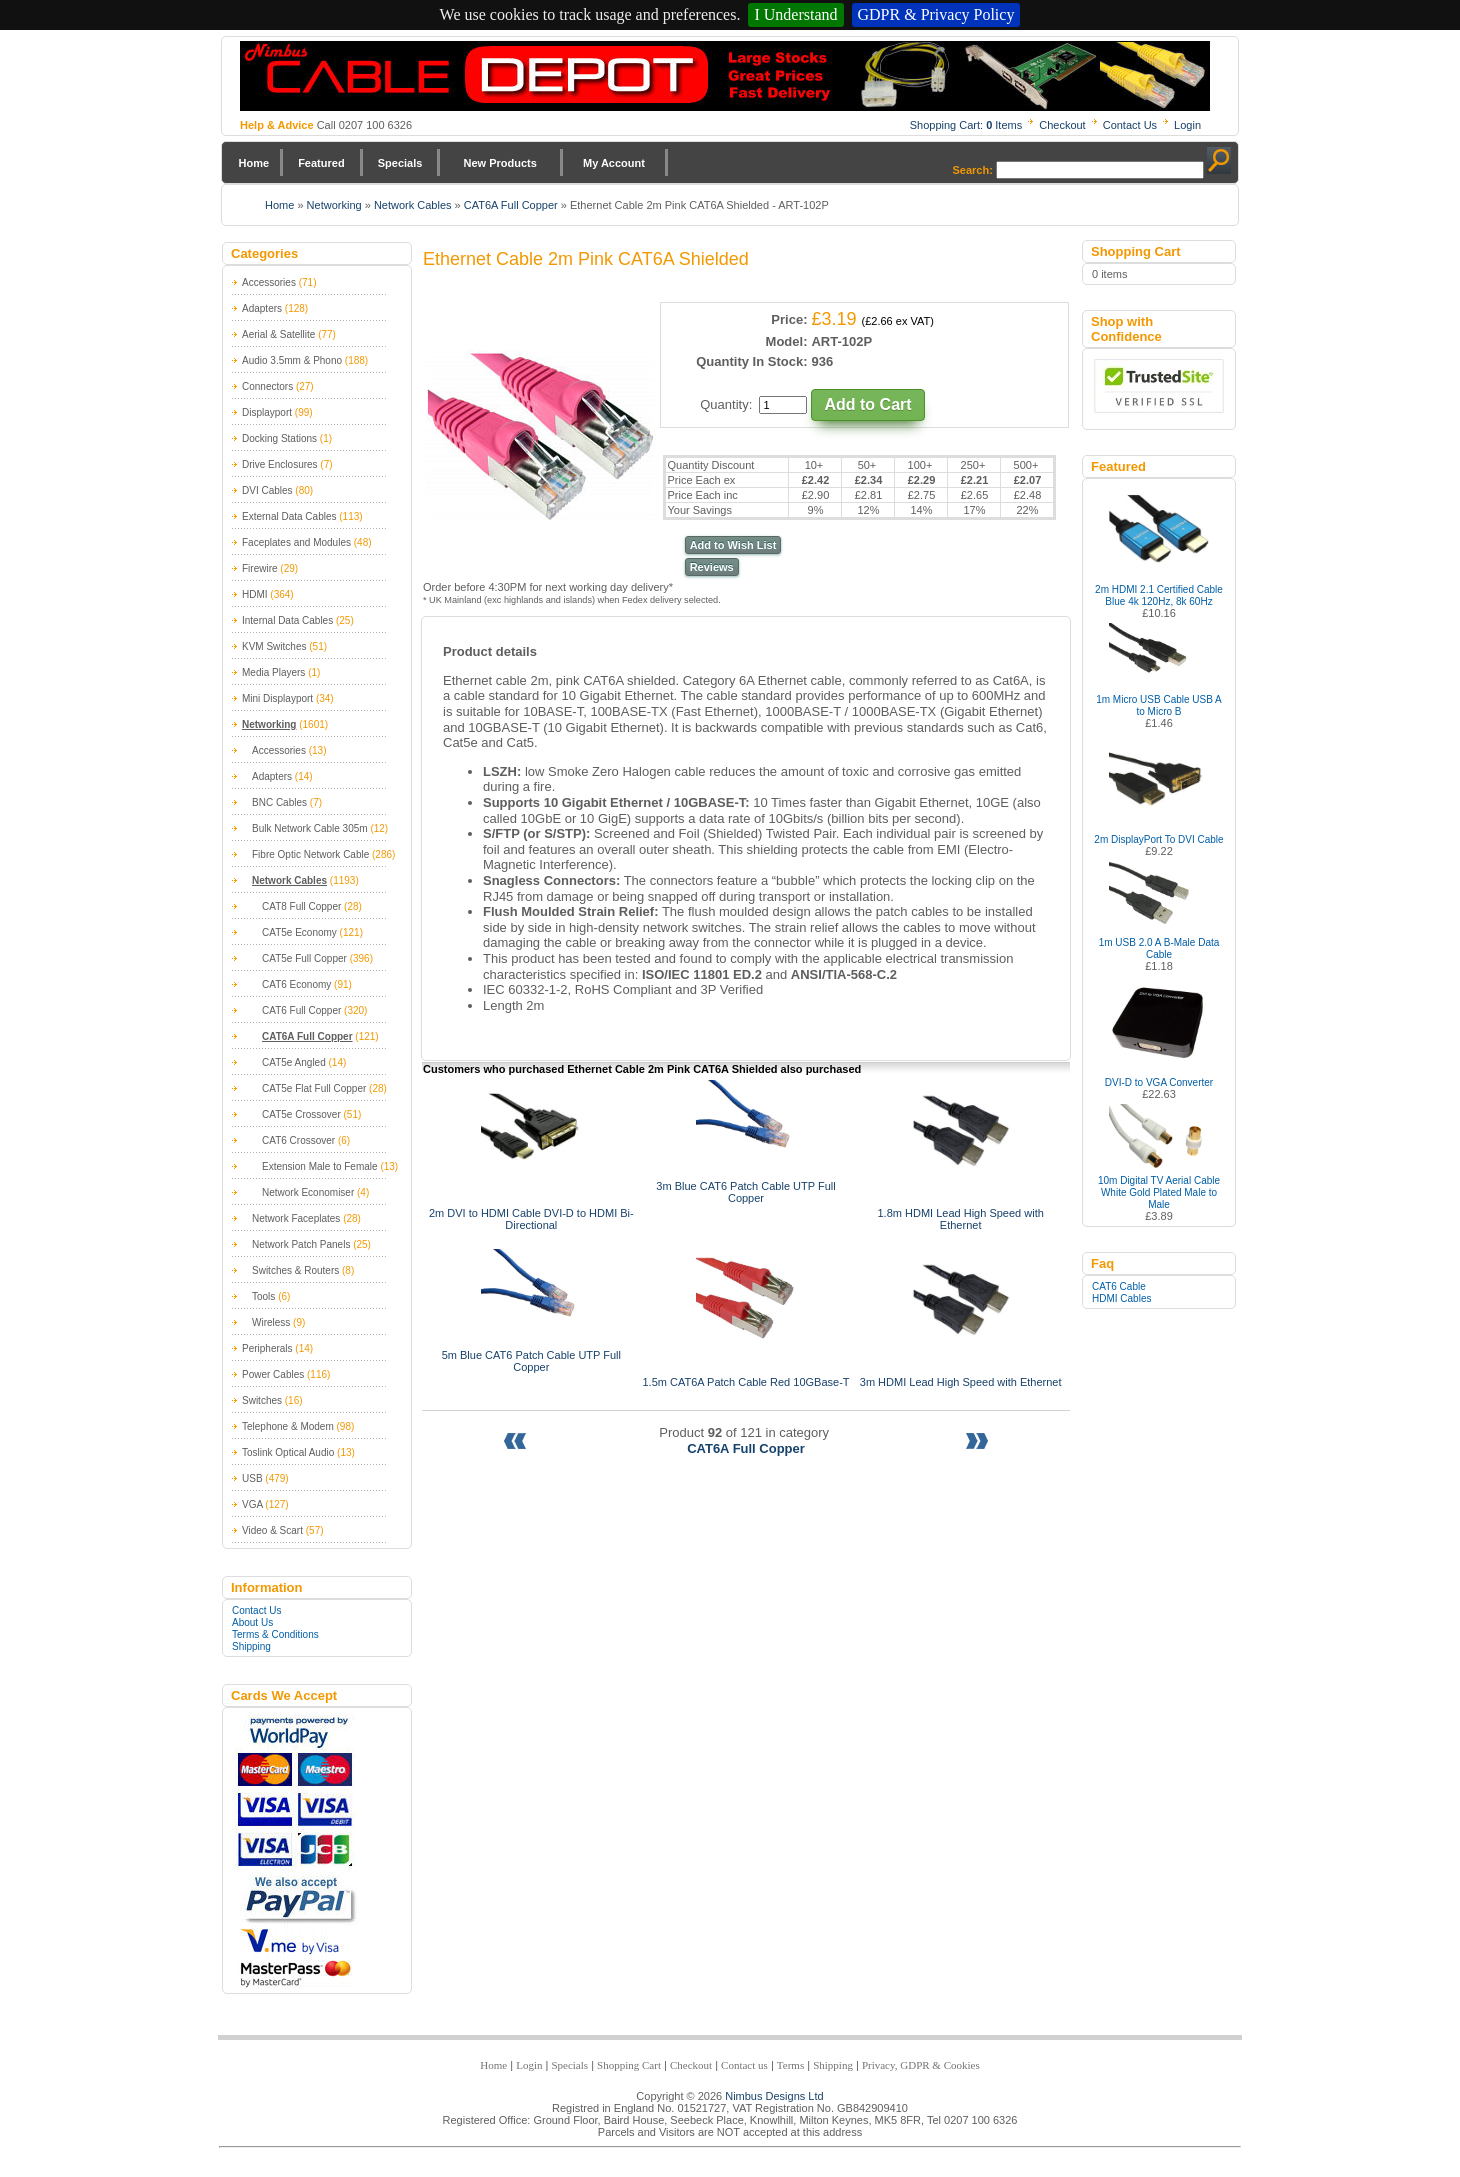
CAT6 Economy (296, 984)
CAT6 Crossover (298, 1140)
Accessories (269, 282)
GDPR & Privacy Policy (936, 14)
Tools (263, 1296)
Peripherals (267, 1348)
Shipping (251, 1646)
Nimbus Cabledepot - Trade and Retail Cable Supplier (725, 76)
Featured (321, 163)
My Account (614, 163)
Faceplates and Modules (296, 542)
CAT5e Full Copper (304, 958)
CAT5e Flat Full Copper (314, 1088)
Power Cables (273, 1374)
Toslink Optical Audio (288, 1452)
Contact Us (1130, 125)
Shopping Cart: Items (966, 125)
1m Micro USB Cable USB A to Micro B (1159, 705)
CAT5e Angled (294, 1062)
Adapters (262, 308)
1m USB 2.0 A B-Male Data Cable (1159, 948)
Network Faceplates (296, 1218)
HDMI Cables (1121, 1298)
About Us (252, 1622)
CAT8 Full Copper (301, 906)
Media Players (273, 672)
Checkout (1062, 125)
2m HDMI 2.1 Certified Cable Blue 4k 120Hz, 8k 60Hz (1159, 595)
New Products (499, 163)
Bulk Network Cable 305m (310, 828)
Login (1187, 125)
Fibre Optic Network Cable (310, 854)
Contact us (744, 2065)
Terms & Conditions (275, 1634)
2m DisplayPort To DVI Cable (1158, 839)
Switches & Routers (295, 1270)
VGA (252, 1504)
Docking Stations (279, 438)
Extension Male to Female (320, 1166)
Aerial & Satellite (278, 334)
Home (254, 163)
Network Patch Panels (301, 1244)
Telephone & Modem (288, 1426)
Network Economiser (308, 1192)
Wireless (271, 1322)
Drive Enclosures (280, 464)
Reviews (712, 567)
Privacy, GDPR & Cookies (921, 2065)
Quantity (724, 404)
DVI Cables (267, 490)
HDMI (255, 594)
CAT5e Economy (299, 932)
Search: (973, 170)
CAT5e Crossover (301, 1114)
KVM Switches (274, 646)
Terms (790, 2065)
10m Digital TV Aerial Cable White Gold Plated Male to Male (1159, 1192)
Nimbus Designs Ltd (774, 2096)
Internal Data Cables (287, 620)
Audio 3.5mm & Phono (292, 360)
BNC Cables (279, 802)
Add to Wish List (733, 545)
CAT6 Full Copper (301, 1010)
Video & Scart (272, 1530)
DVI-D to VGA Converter (1159, 1082)
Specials (400, 163)
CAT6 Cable (1119, 1286)
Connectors (267, 386)
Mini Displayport (277, 698)
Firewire (260, 568)
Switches (262, 1400)
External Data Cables (289, 516)
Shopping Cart (629, 2065)
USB (252, 1478)
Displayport (267, 412)
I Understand (795, 14)
